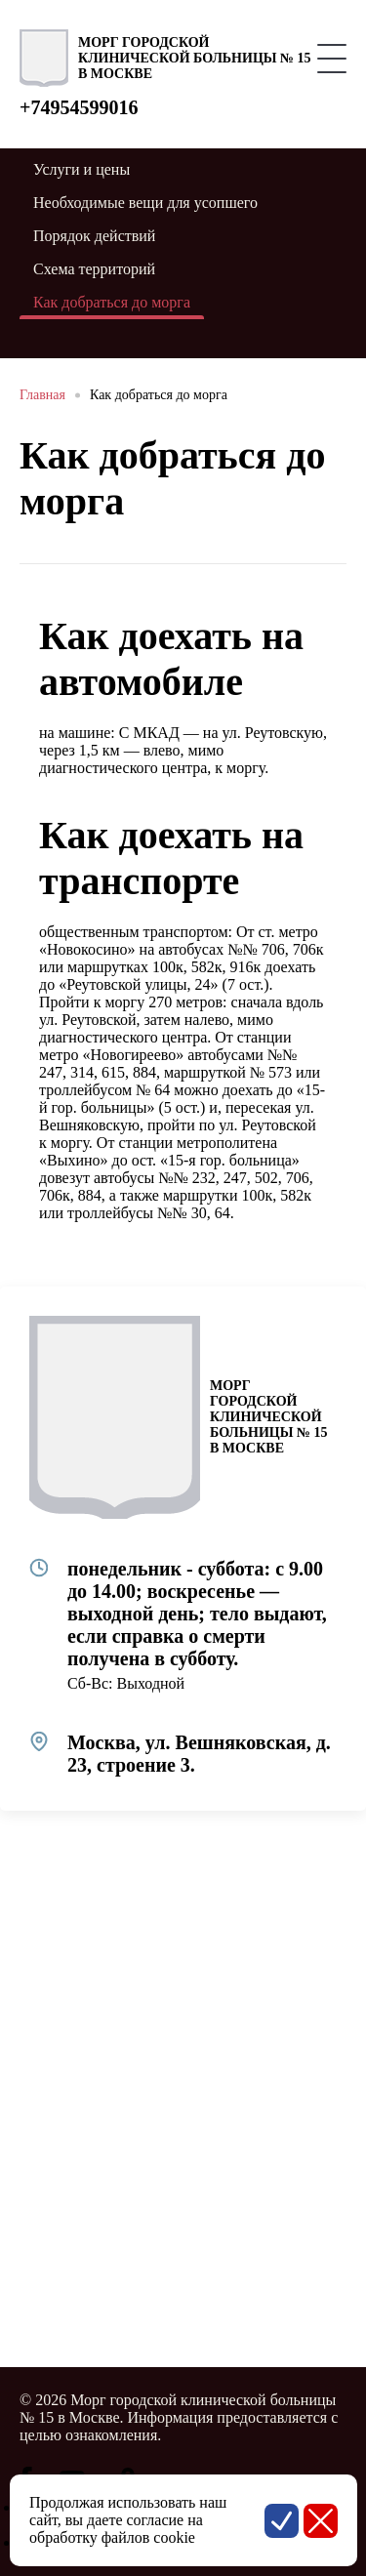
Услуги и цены (81, 169)
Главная (42, 395)
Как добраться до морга (158, 395)
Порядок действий (94, 235)
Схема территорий (94, 269)
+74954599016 (79, 107)
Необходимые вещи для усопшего (145, 202)
